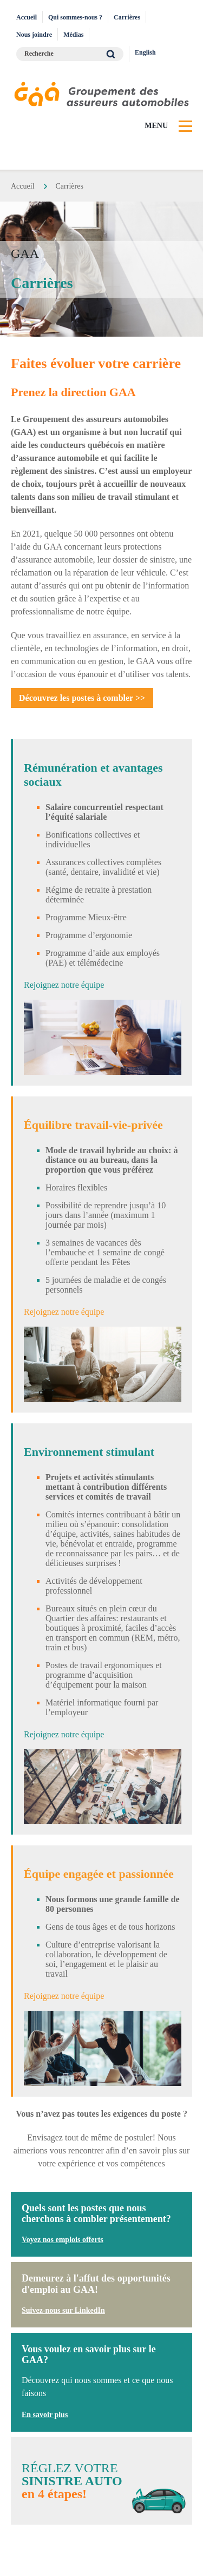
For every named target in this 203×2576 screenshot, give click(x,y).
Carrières (127, 17)
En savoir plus (45, 2415)
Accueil (26, 17)
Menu (156, 126)
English (145, 52)
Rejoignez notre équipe (64, 984)
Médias (73, 34)
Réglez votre (101, 2481)
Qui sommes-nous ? (75, 17)
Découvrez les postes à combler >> (82, 697)
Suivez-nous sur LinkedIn (63, 2310)
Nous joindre (34, 34)
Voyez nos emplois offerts (62, 2240)
